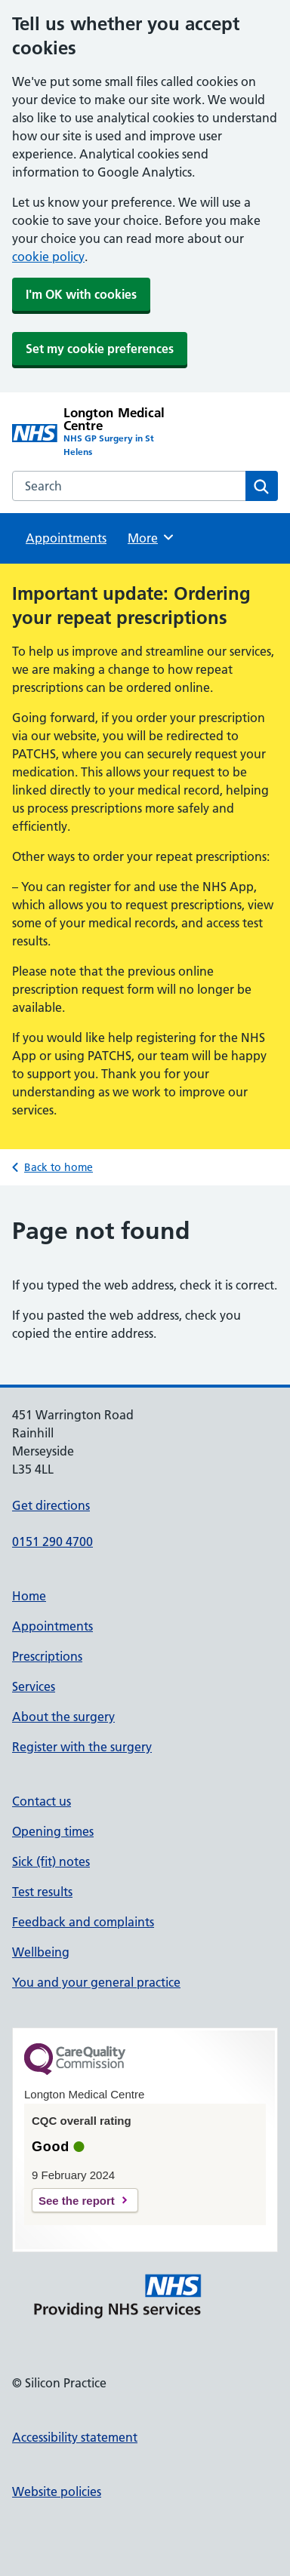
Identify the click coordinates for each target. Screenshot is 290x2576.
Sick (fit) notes (51, 1861)
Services (33, 1686)
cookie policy (48, 256)
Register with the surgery (82, 1746)
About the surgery (63, 1716)
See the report (77, 2200)
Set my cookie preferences (100, 348)
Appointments (66, 538)
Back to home (58, 1167)
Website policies (56, 2491)
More (151, 537)
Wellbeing (40, 1952)
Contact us (41, 1801)
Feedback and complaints (83, 1921)
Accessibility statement (74, 2437)
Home (29, 1595)
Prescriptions (47, 1656)
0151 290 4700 (52, 1541)
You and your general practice (96, 1982)
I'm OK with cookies (81, 294)
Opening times (53, 1831)
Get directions (51, 1505)
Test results (42, 1891)
